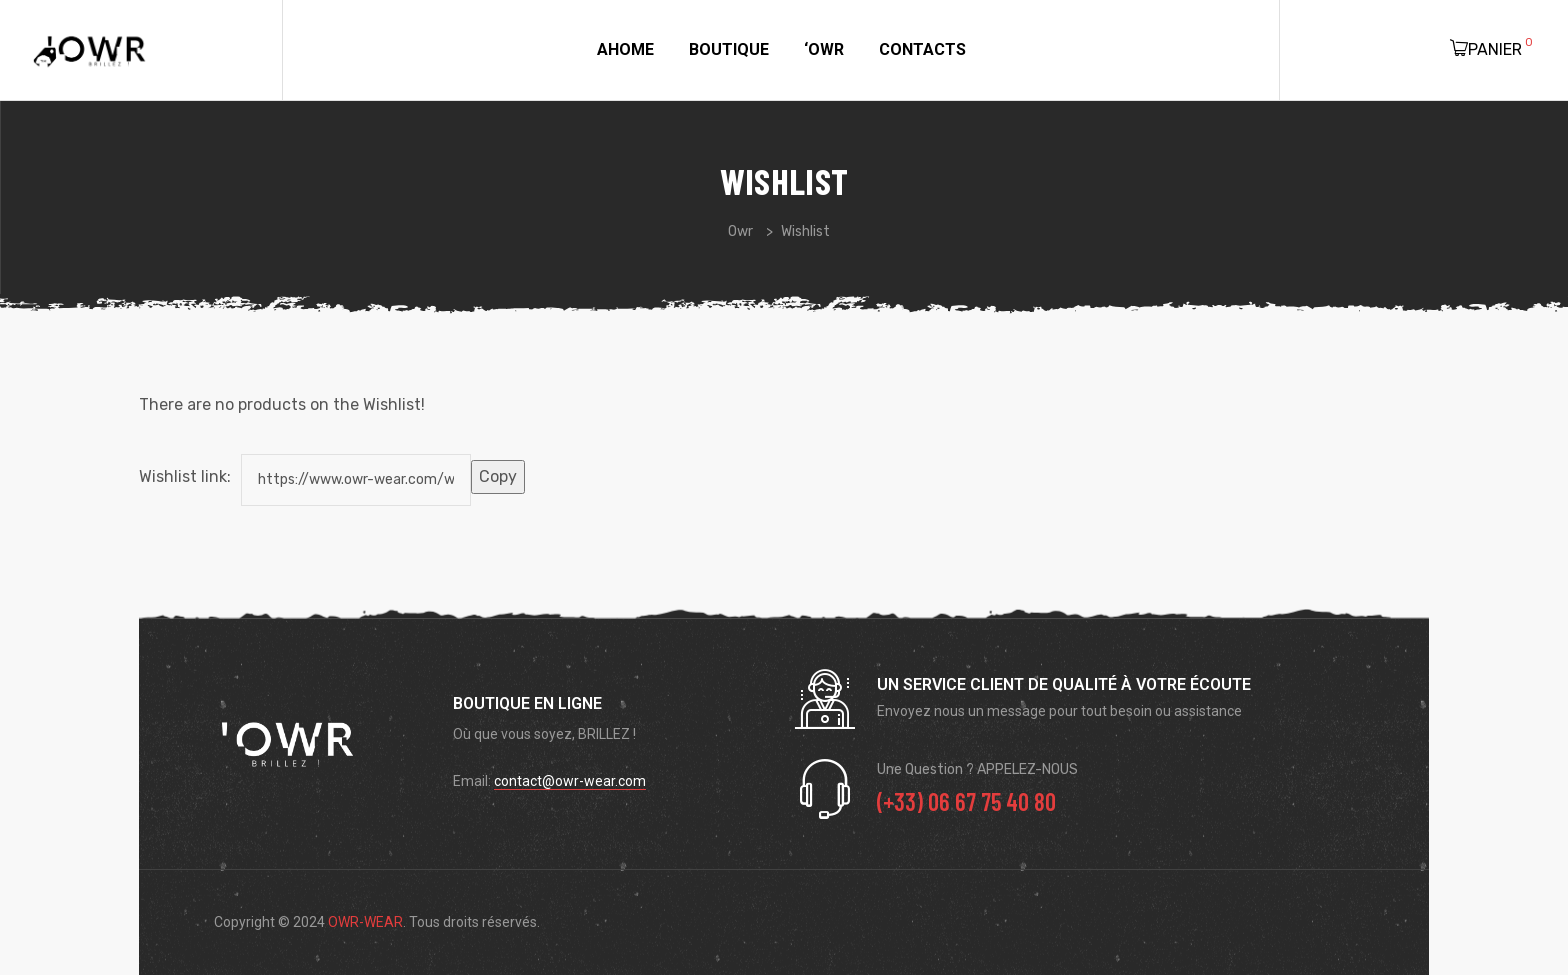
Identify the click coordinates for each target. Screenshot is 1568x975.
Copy (498, 476)
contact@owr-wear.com (570, 781)
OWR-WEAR (365, 922)
